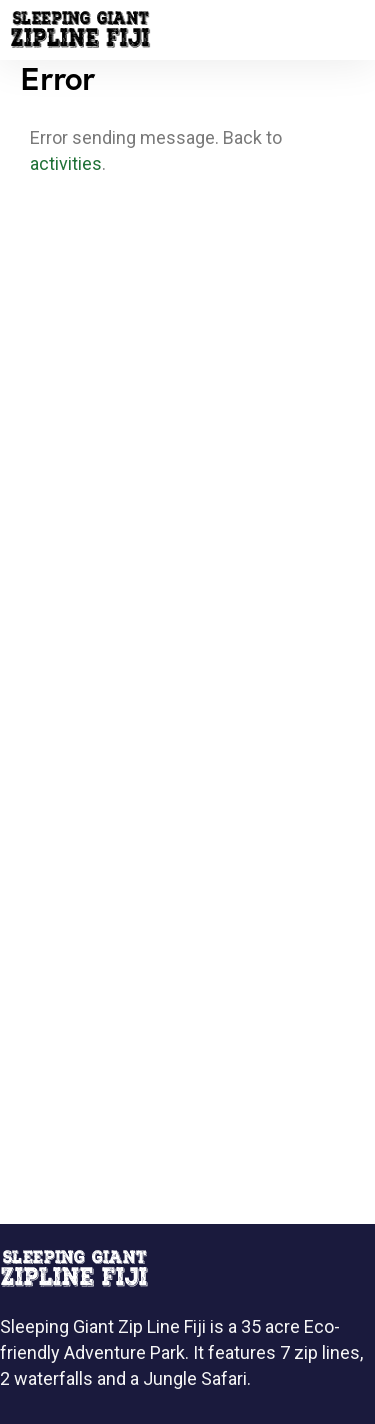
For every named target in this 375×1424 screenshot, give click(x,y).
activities (66, 163)
